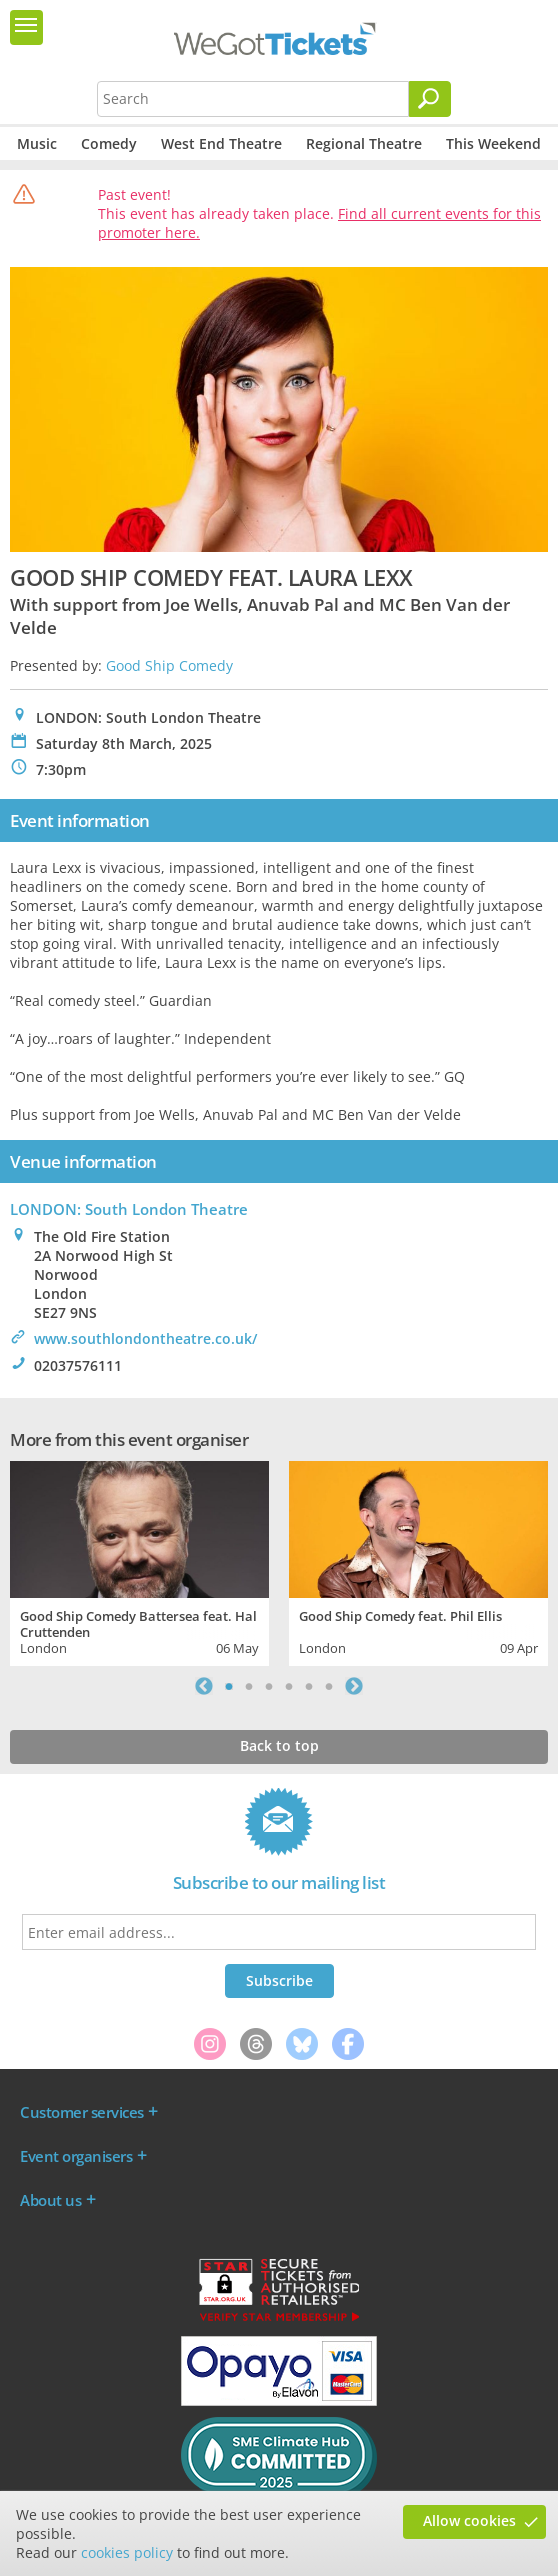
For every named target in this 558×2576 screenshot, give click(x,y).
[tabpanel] (139, 1561)
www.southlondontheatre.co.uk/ (145, 1338)
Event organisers (76, 2156)
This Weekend (493, 143)
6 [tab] (329, 1686)
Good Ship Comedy (169, 665)
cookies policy (127, 2552)
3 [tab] (269, 1686)
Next (354, 1686)
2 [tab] (249, 1686)
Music (37, 143)
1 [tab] (229, 1686)
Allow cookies (469, 2520)
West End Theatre (221, 143)
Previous (204, 1686)
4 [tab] (289, 1686)
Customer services (82, 2112)
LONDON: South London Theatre (129, 1209)
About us (50, 2200)
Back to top (279, 1745)
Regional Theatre (364, 143)
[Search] (430, 99)
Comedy (109, 143)
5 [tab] (309, 1686)
